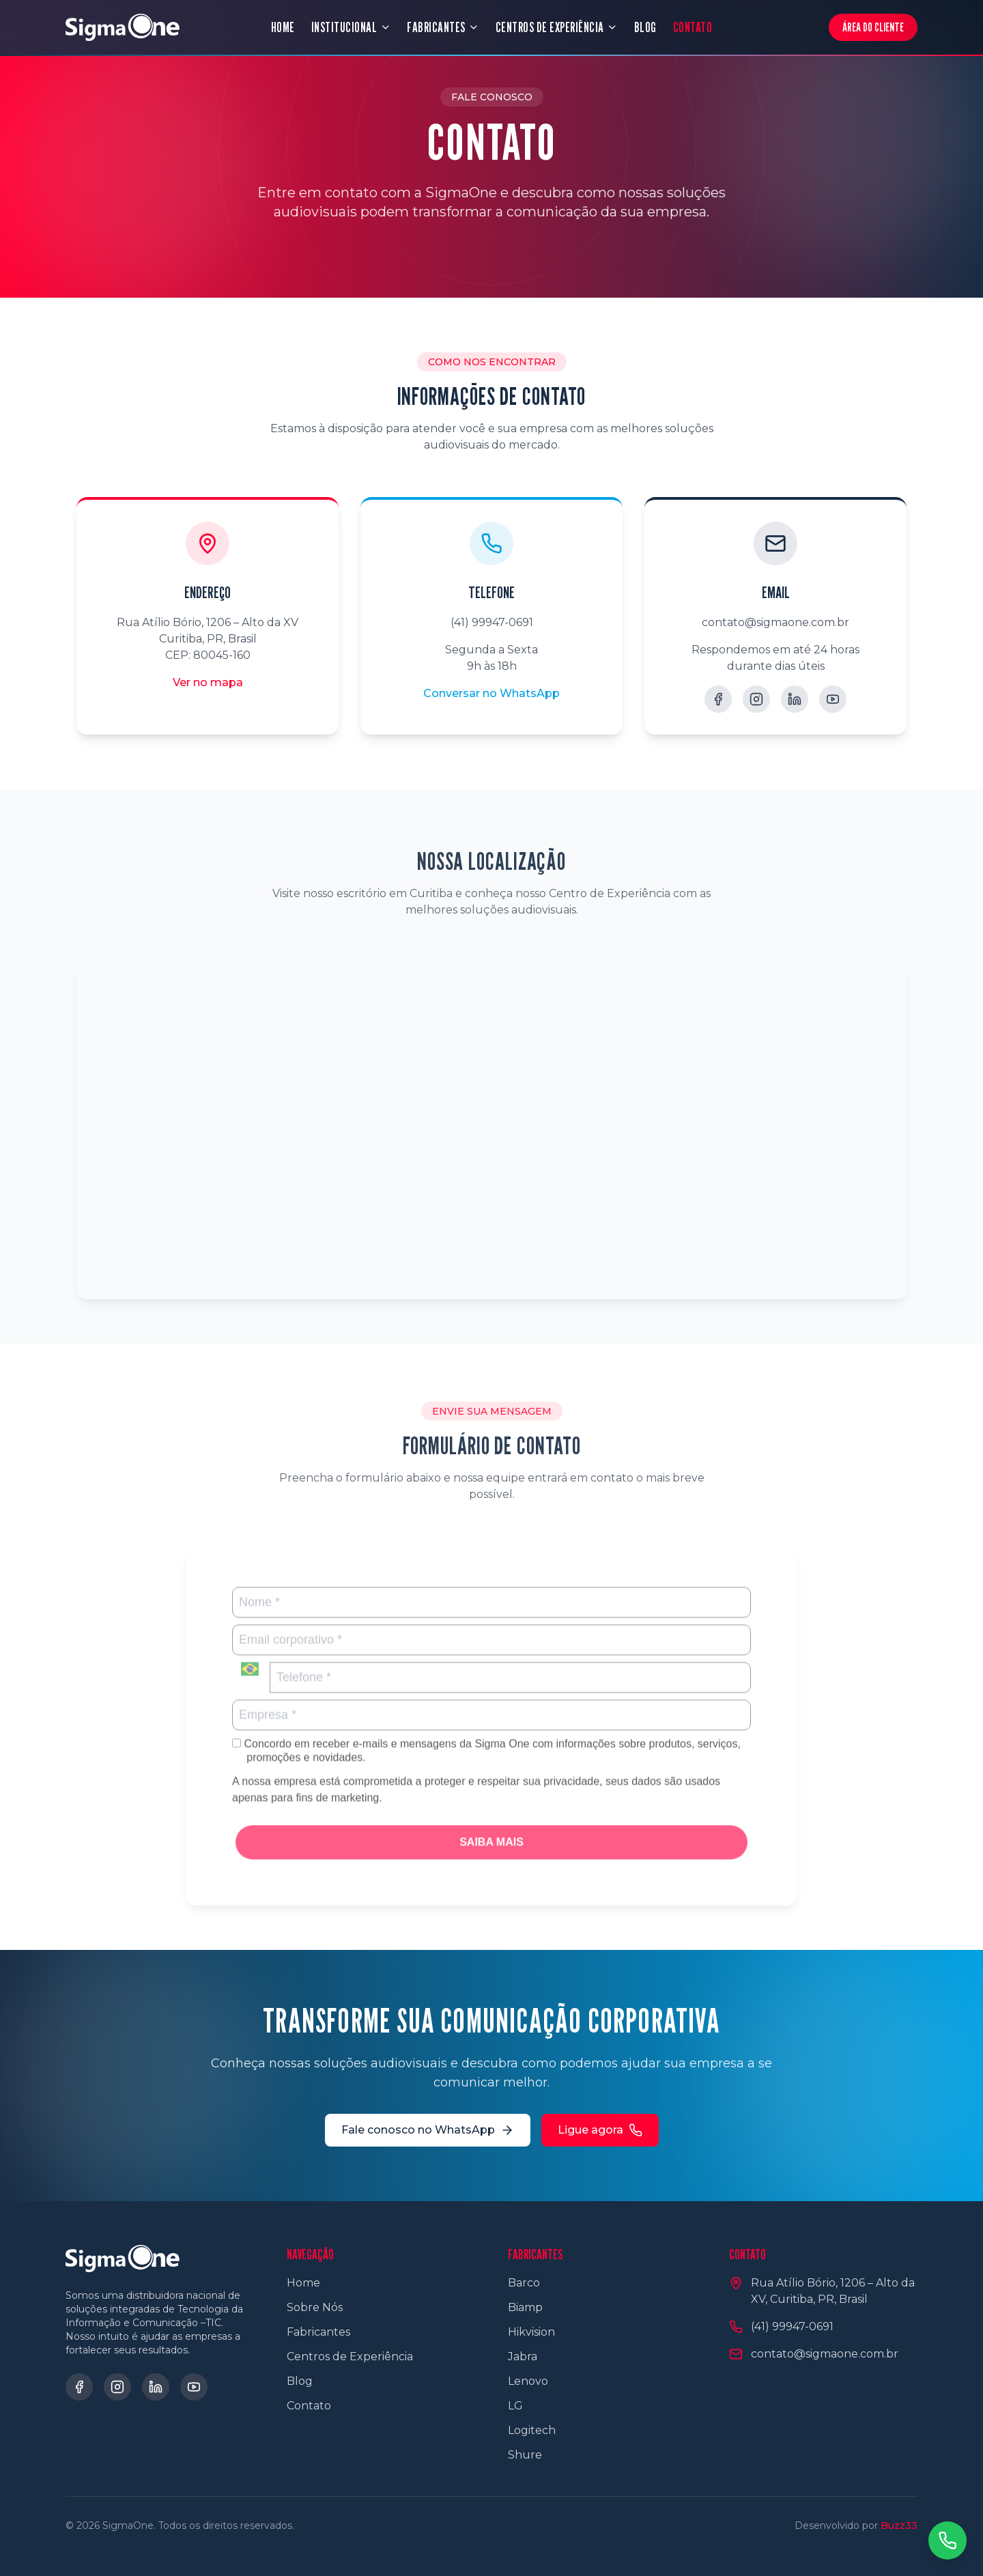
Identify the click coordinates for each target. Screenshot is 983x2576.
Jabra (522, 2356)
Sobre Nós (315, 2307)
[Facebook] (718, 699)
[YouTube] (832, 699)
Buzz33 (899, 2525)
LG (515, 2405)
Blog (300, 2381)
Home (303, 2282)
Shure (525, 2454)
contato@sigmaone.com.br (775, 622)
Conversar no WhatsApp (491, 693)
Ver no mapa (208, 682)
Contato (309, 2405)
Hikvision (531, 2331)
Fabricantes (318, 2331)
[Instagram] (756, 699)
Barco (524, 2282)
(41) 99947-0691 (492, 622)
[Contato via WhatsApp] (947, 2540)
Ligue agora (600, 2130)
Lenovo (528, 2381)
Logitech (532, 2430)
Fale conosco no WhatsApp (427, 2130)
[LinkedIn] (794, 699)
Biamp (525, 2307)
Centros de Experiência (350, 2356)
